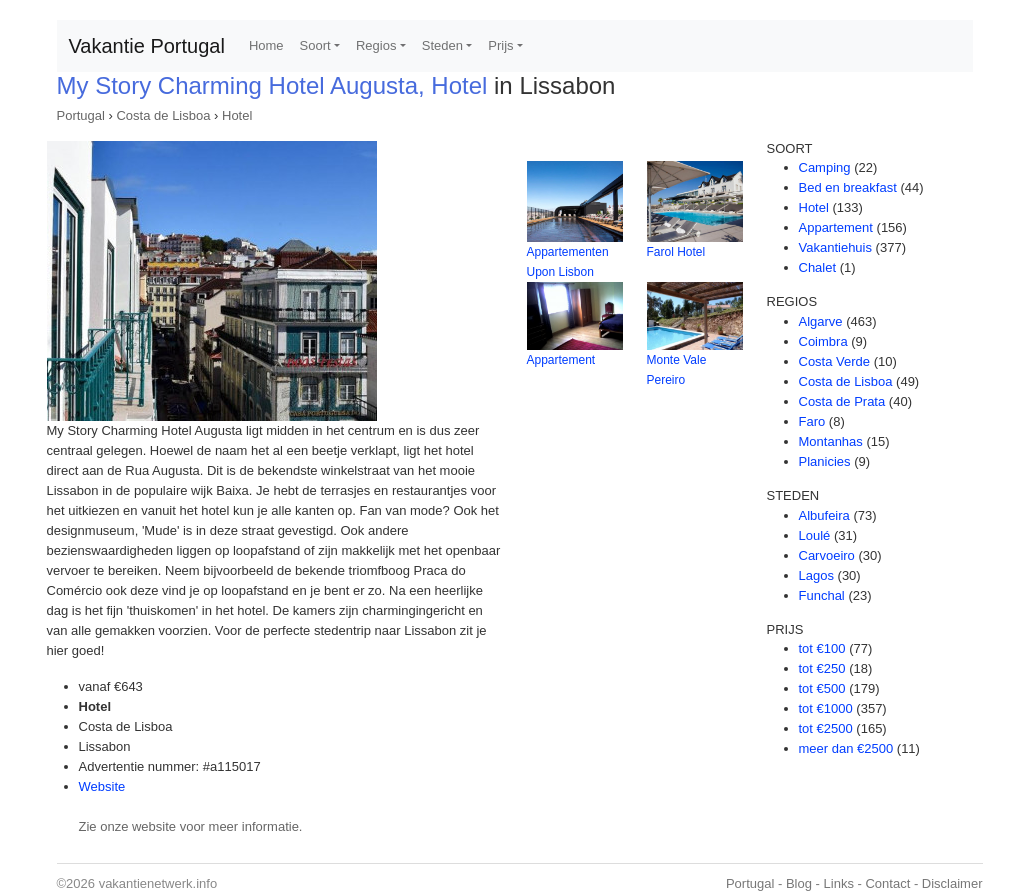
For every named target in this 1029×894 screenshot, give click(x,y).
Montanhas (831, 441)
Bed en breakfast (848, 187)
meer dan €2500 (846, 748)
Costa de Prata (842, 401)
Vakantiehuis (835, 247)
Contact (887, 883)
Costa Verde (835, 361)
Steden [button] (442, 45)
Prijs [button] (500, 45)
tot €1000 (826, 708)
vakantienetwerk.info (158, 883)
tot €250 (822, 668)
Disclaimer (952, 883)
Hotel (237, 115)
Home (266, 45)
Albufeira (824, 515)
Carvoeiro (827, 555)
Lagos (816, 575)
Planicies (825, 461)
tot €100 (822, 648)
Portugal (81, 115)
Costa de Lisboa (163, 115)
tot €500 (822, 688)
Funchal (822, 595)
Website (102, 786)
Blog (799, 883)
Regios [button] (376, 45)
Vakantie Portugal (147, 46)
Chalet (818, 267)
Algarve (821, 321)
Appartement (561, 360)
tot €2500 (826, 728)
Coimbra (823, 341)
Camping (825, 167)
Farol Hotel (676, 252)
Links (839, 883)
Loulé (815, 535)
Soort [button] (315, 45)
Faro (812, 421)
